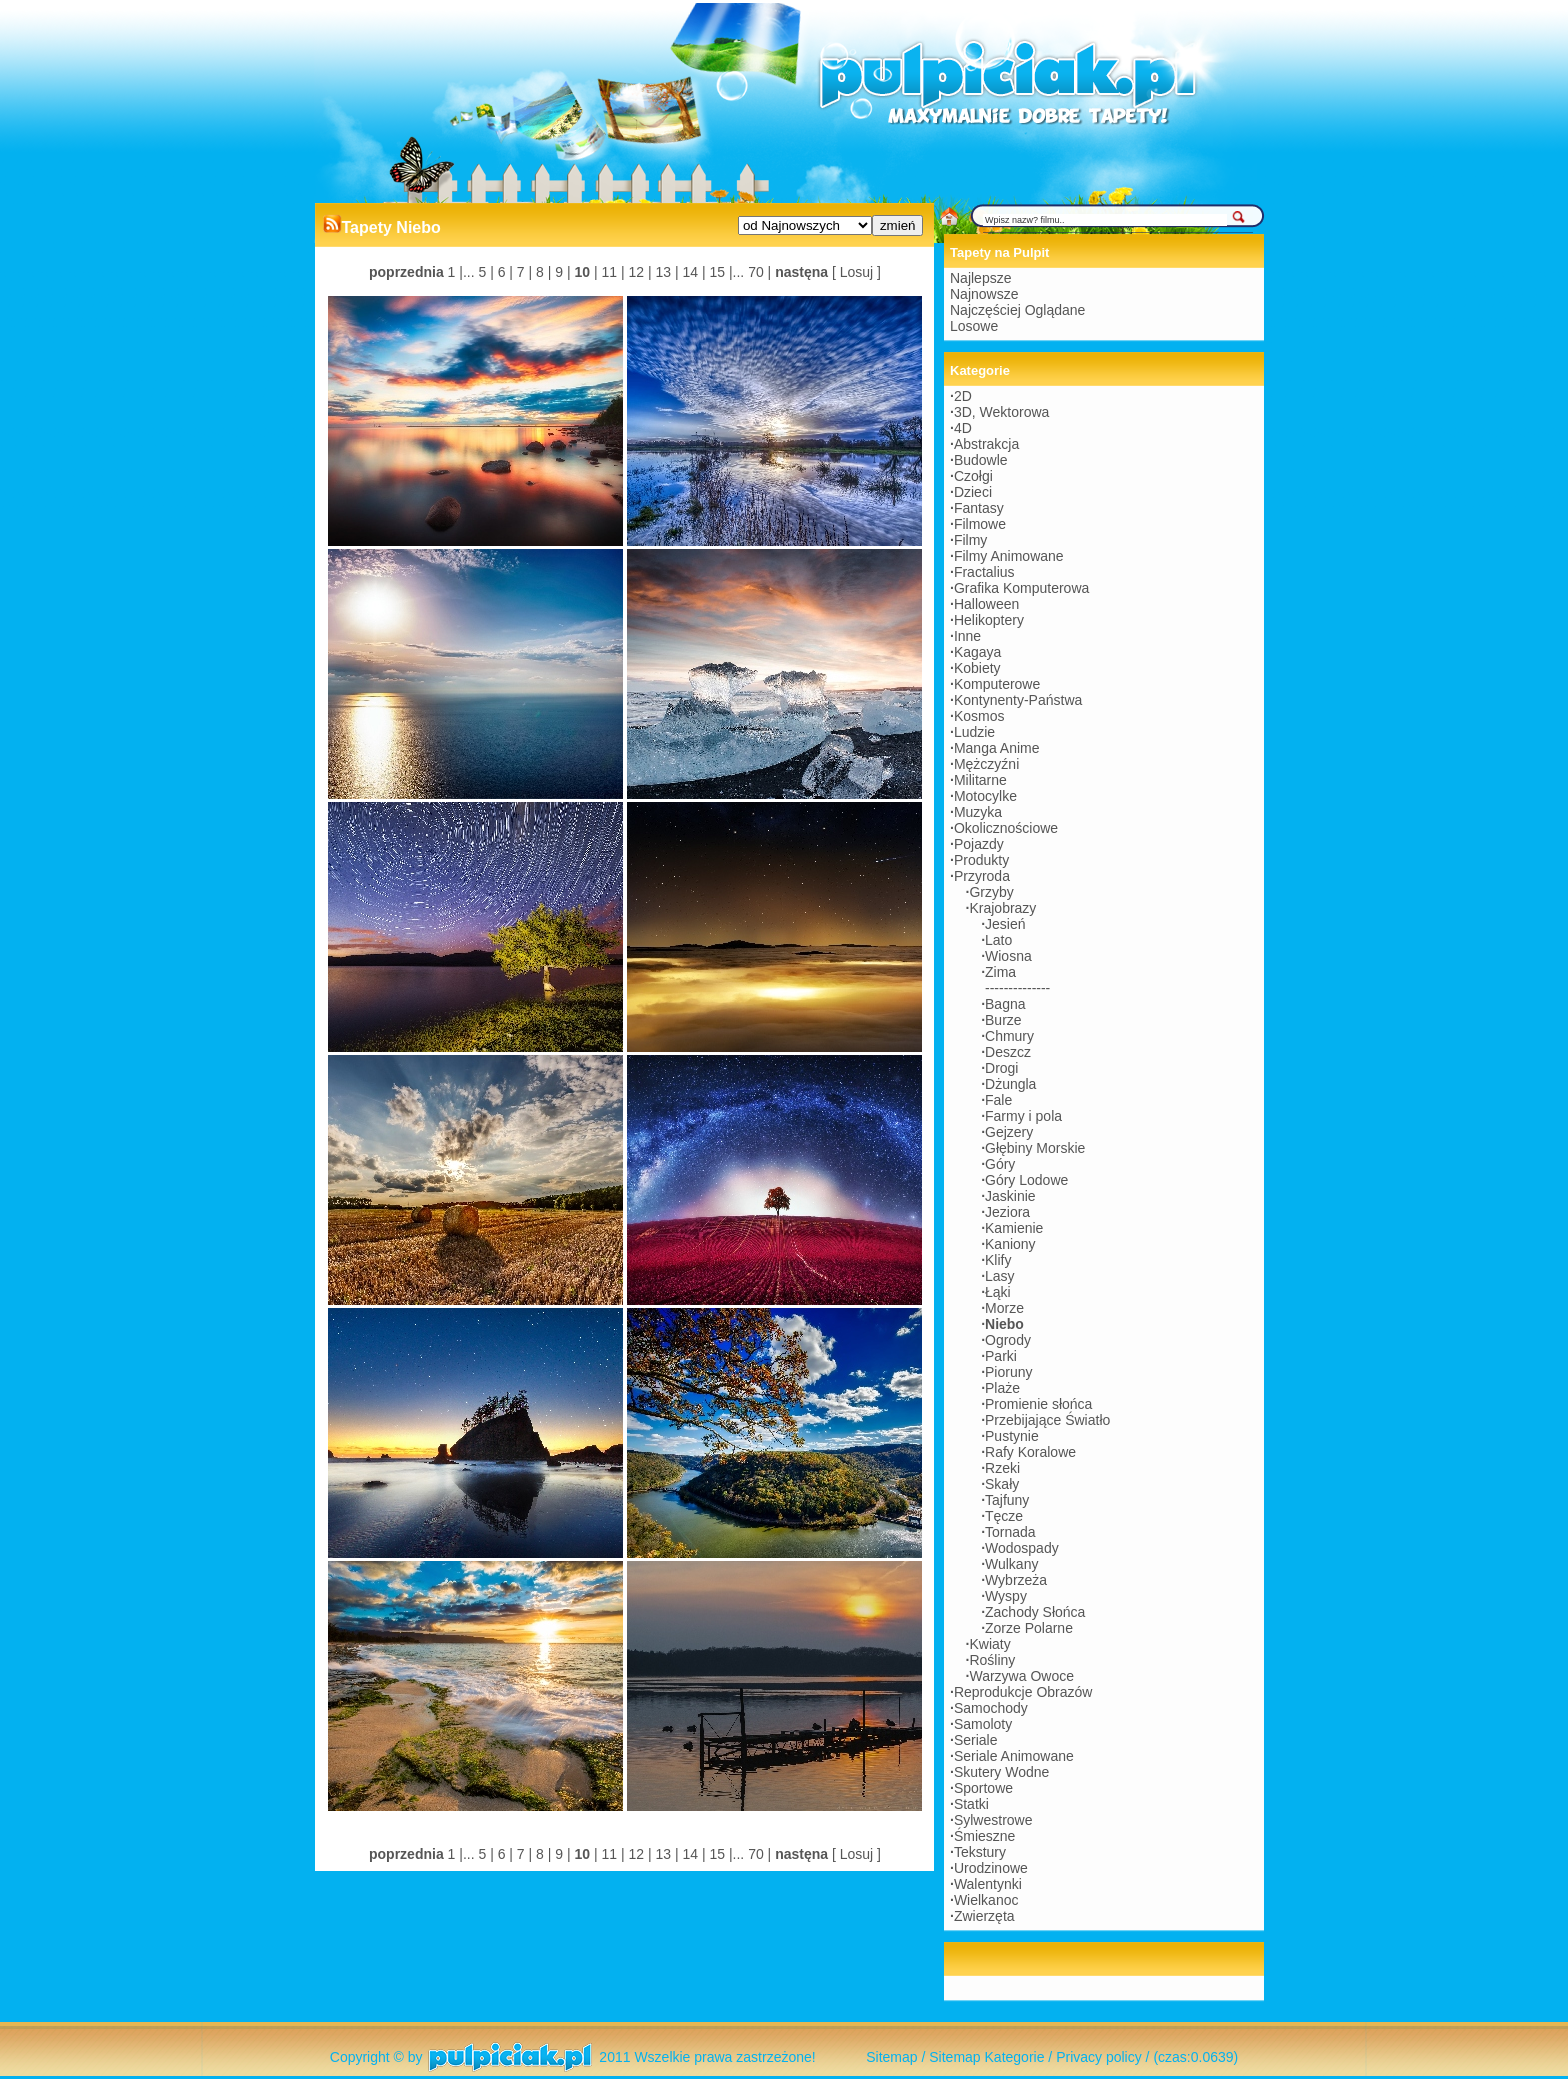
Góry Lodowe (1026, 1180)
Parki (1001, 1356)
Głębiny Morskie (1035, 1148)
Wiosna (1008, 956)
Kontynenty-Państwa (1018, 700)
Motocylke (985, 796)
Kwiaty (989, 1644)
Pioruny (1008, 1372)
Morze (1004, 1308)
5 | (484, 272)
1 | (455, 272)
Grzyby (991, 892)
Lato (998, 940)
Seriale (976, 1740)
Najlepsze (980, 278)
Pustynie (1012, 1436)
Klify (998, 1260)
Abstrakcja (986, 444)
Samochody (991, 1708)
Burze (1003, 1020)
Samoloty (983, 1724)
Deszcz (1008, 1052)
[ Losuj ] (856, 272)
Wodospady (1022, 1548)
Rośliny (992, 1660)
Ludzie (974, 732)
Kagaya (977, 652)
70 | (757, 272)
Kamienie (1014, 1228)
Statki (971, 1804)
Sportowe (983, 1788)
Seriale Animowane (1014, 1756)
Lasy (1000, 1276)
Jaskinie (1010, 1196)
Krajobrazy (1002, 908)
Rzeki (1002, 1468)
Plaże (1002, 1388)
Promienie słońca (1038, 1404)
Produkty (981, 860)
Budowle (981, 460)
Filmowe (980, 524)
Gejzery (1009, 1132)
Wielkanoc (986, 1900)
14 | (692, 272)
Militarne (980, 780)
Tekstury (980, 1852)
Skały (1002, 1484)
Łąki (998, 1292)
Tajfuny (1007, 1500)
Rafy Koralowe (1030, 1452)
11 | (611, 272)
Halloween (986, 604)
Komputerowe (997, 684)
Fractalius (984, 572)
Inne (967, 636)
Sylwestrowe (993, 1820)
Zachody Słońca (1035, 1612)
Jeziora (1007, 1212)
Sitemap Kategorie (986, 2057)
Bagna (1005, 1004)
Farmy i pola (1023, 1116)
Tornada (1010, 1532)
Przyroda (982, 876)
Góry (1000, 1164)
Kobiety (977, 668)
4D (963, 428)
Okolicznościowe (1006, 828)
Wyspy (1006, 1596)
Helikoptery (989, 620)
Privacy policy (1099, 2057)
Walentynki (988, 1884)
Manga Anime (997, 748)
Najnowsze (984, 294)
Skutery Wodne (1001, 1772)
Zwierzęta (984, 1916)
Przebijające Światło (1047, 1420)
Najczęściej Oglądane (1017, 310)
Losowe (974, 326)
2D (963, 396)
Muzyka (978, 812)
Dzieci (973, 492)
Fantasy (979, 508)
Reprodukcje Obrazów (1023, 1692)
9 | (560, 272)
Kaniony (1010, 1244)
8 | (541, 272)
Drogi (1001, 1068)
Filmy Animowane (1009, 556)
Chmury (1009, 1036)
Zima (1000, 972)
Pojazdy (979, 844)
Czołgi (973, 476)
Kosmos (979, 716)
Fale (998, 1100)
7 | (522, 272)
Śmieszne (984, 1836)
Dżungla (1010, 1084)
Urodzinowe (991, 1868)
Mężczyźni (986, 764)
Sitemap (891, 2057)
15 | (719, 272)
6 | (503, 272)
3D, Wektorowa (1001, 412)
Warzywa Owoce (1021, 1676)
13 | (665, 272)
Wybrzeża (1016, 1580)
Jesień (1005, 924)
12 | (638, 272)
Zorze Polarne (1029, 1628)
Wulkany (1011, 1564)
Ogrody (1008, 1340)
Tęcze (1004, 1516)
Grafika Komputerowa (1021, 588)
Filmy (970, 540)
